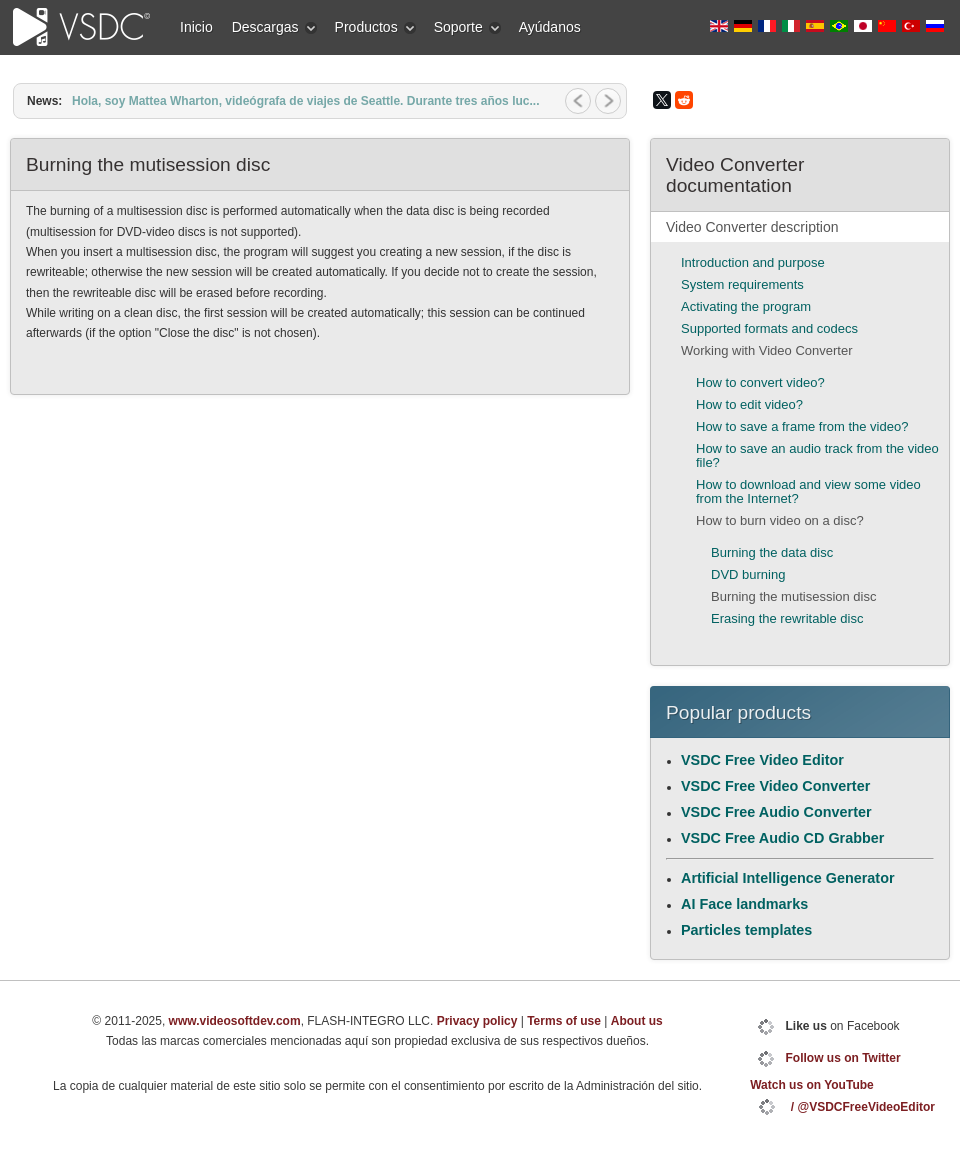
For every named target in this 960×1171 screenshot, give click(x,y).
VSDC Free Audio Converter (776, 812)
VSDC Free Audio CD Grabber (782, 838)
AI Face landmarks (744, 904)
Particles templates (746, 930)
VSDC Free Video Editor (762, 760)
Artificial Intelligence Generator (788, 878)
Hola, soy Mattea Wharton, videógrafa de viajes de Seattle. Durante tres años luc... (305, 101)
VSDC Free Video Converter (775, 786)
